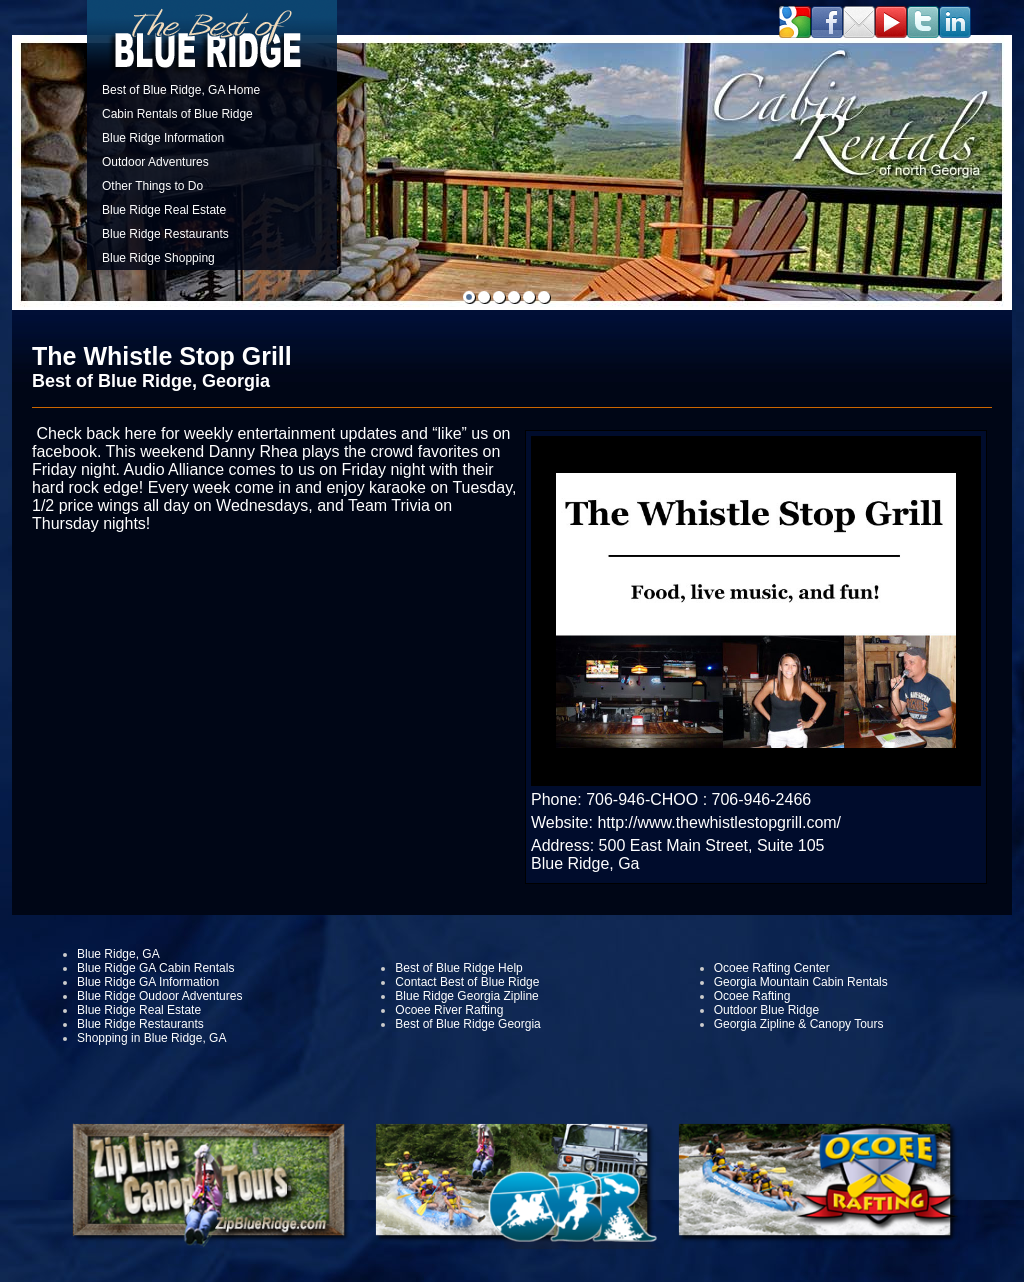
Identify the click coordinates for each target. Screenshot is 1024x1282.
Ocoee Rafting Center (772, 968)
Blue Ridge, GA (118, 954)
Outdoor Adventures (155, 162)
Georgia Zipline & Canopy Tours (799, 1024)
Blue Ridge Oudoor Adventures (159, 996)
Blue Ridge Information (163, 138)
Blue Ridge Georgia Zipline (466, 996)
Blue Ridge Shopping (158, 258)
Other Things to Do (152, 186)
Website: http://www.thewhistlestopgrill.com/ (686, 822)
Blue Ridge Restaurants (165, 234)
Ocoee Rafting (752, 996)
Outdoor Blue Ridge (766, 1010)
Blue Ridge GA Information (148, 982)
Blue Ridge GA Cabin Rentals (155, 968)
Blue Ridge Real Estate (164, 210)
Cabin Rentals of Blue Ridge (177, 114)
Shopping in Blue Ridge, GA (151, 1038)
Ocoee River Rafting (449, 1010)
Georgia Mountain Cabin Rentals (801, 982)
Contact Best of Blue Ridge (467, 982)
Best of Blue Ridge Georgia (467, 1024)
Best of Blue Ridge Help (458, 968)
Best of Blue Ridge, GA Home (181, 90)
